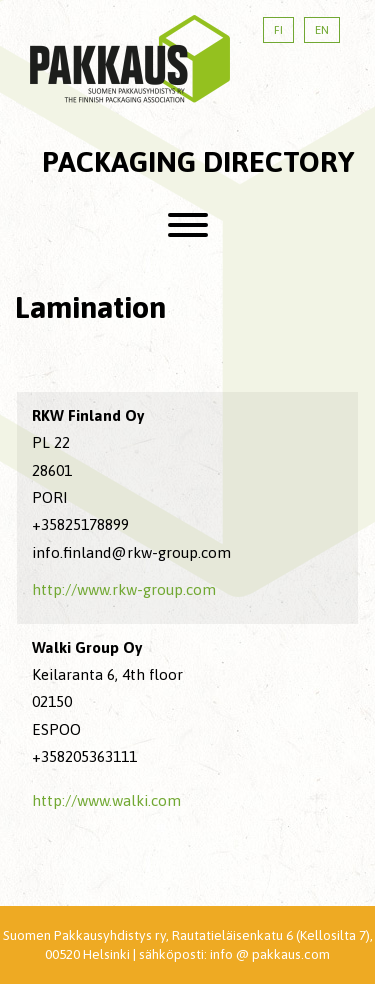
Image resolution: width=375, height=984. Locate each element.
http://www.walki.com (106, 800)
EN (322, 30)
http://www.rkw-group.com (124, 589)
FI (278, 30)
